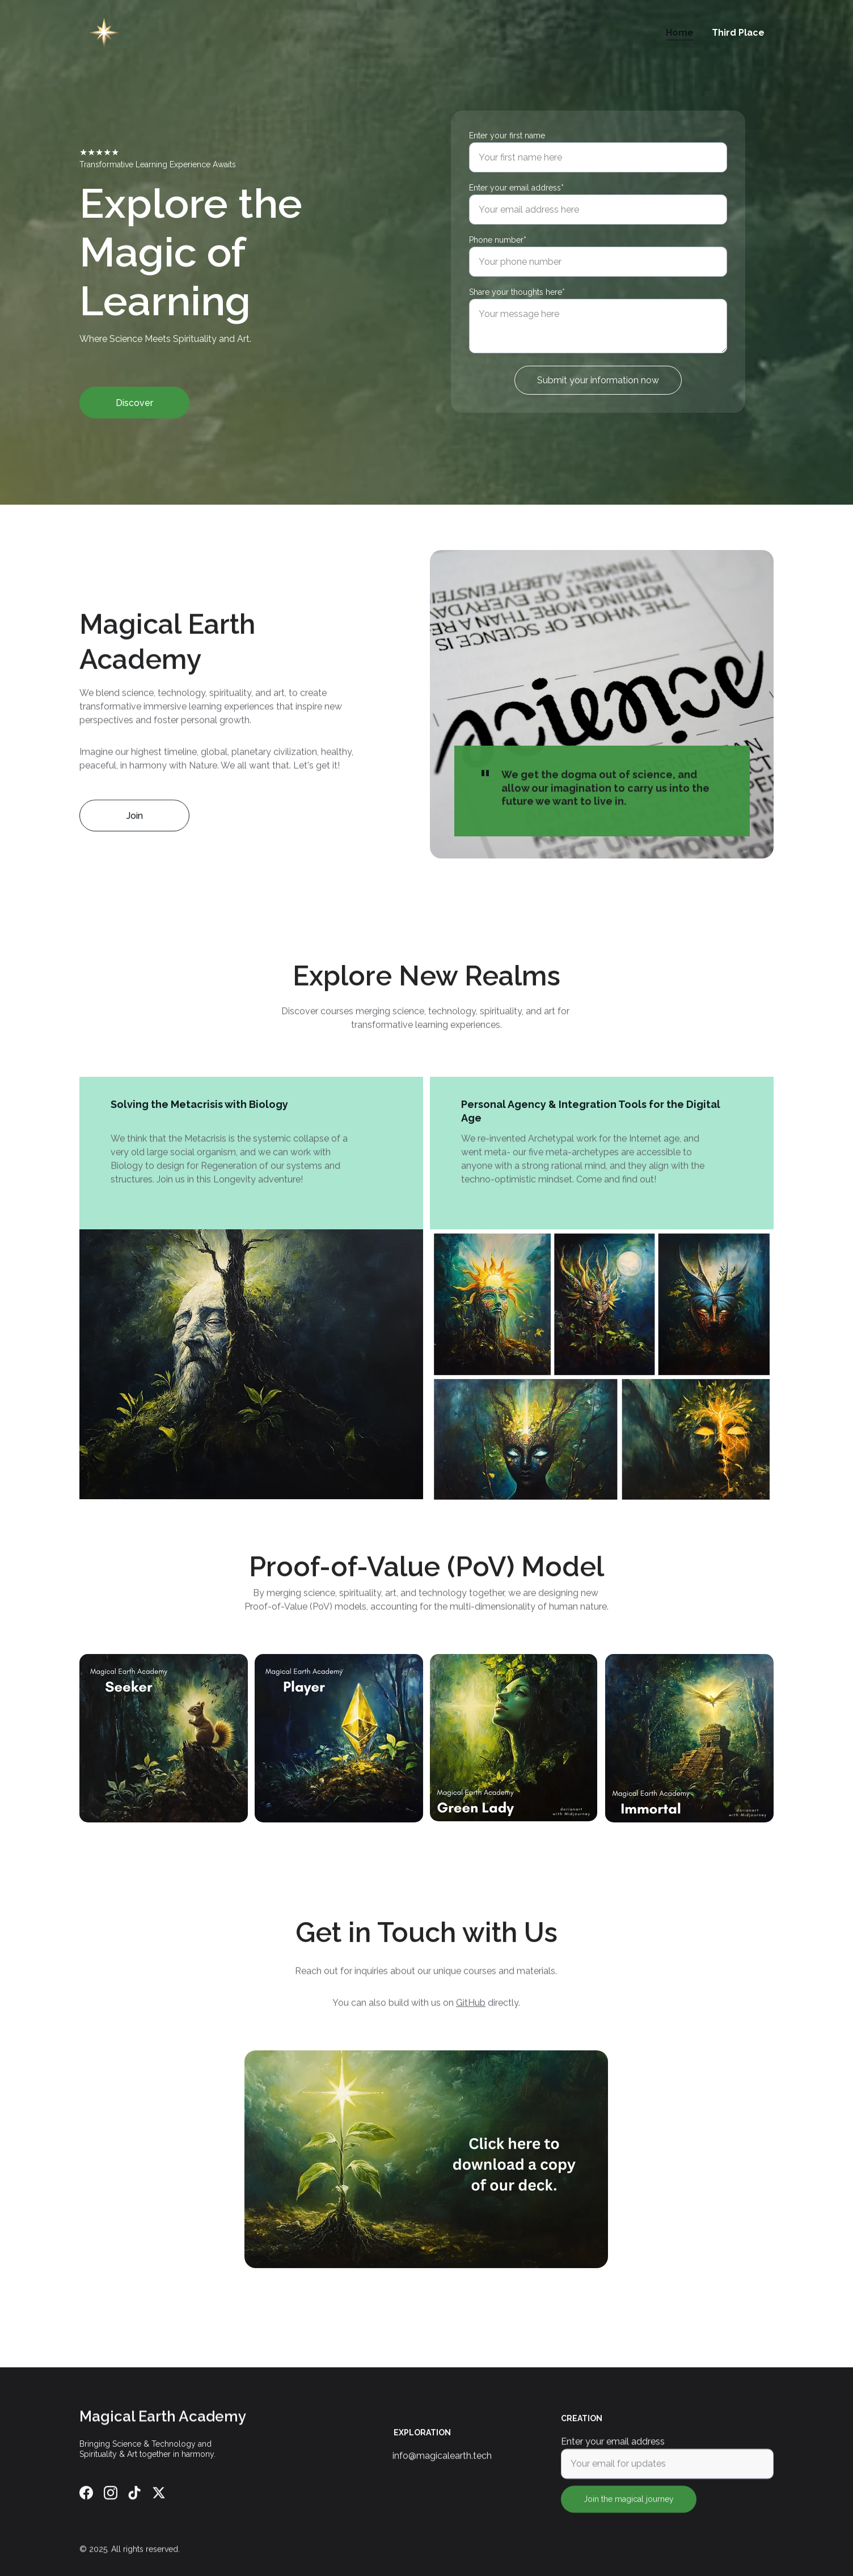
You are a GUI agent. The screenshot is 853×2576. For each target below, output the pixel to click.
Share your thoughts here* (517, 292)
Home (680, 32)
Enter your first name (507, 135)
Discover (134, 402)
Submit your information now (598, 380)
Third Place (738, 32)
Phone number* (497, 239)
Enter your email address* (516, 187)
